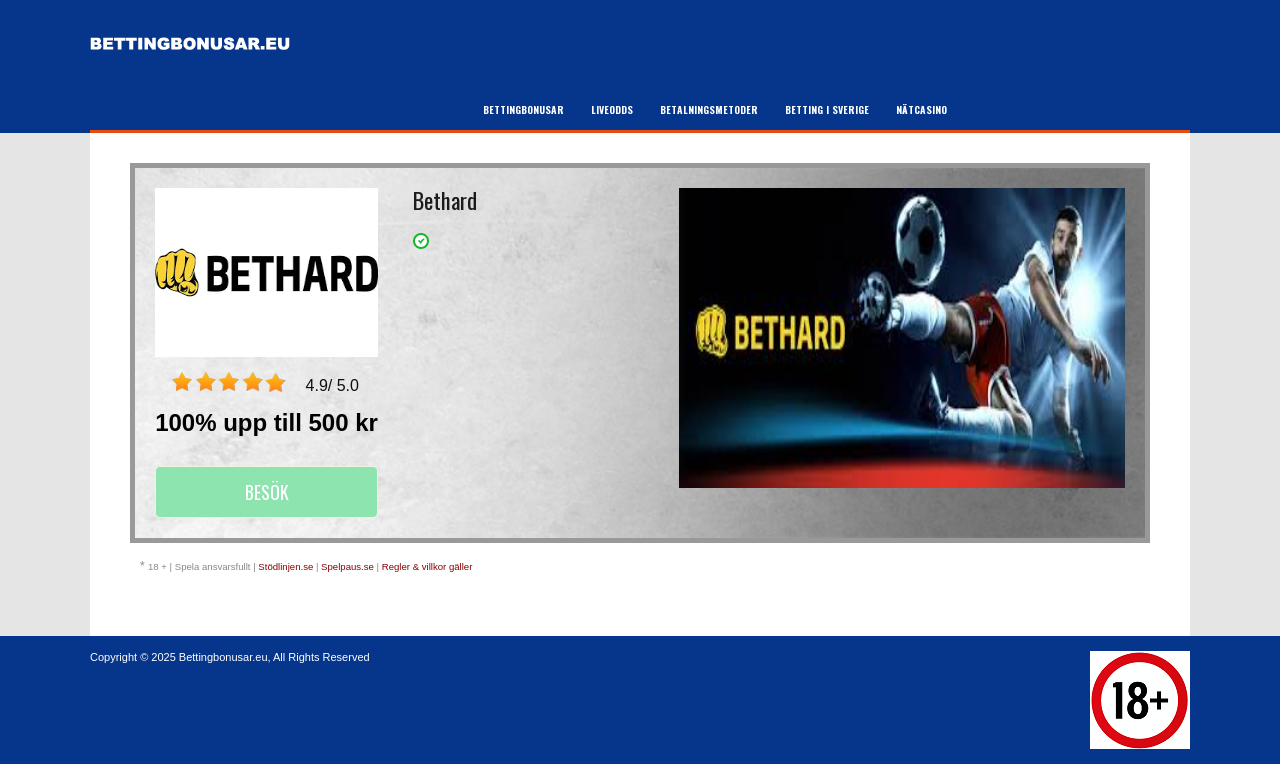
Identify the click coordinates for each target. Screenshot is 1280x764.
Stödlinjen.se (285, 566)
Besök (267, 492)
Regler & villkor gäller (427, 566)
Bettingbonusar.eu (223, 657)
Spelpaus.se (347, 566)
